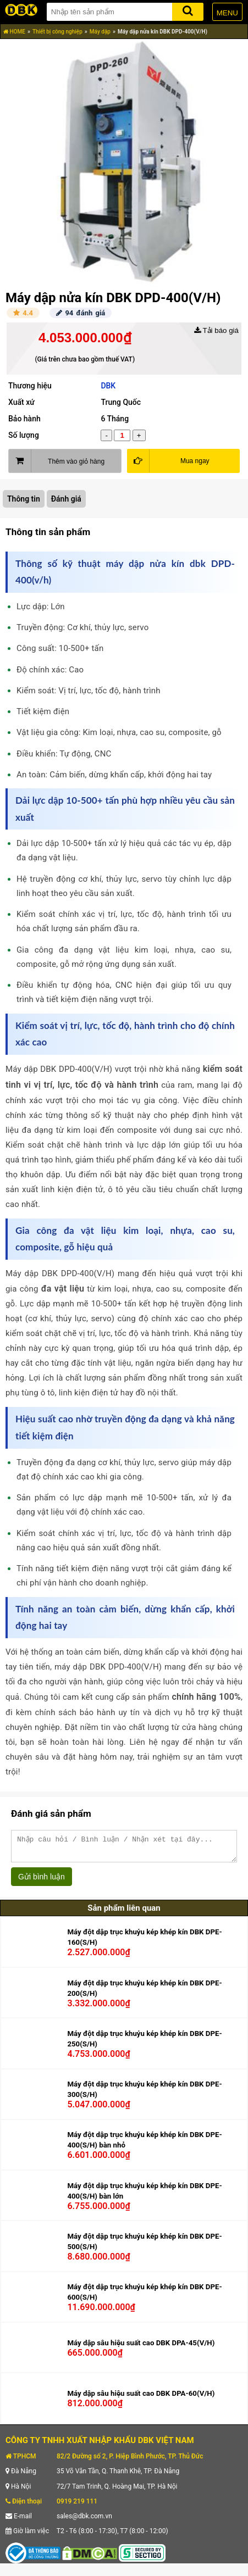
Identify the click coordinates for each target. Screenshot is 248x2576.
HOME (14, 32)
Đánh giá (66, 498)
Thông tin (23, 498)
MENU (227, 13)
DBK (108, 385)
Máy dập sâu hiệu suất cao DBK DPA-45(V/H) (140, 2348)
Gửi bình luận (41, 1881)
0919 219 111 (77, 2506)
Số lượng (23, 435)
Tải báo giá (216, 330)
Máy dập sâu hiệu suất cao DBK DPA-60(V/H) (140, 2398)
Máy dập (100, 32)
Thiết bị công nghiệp (57, 32)
